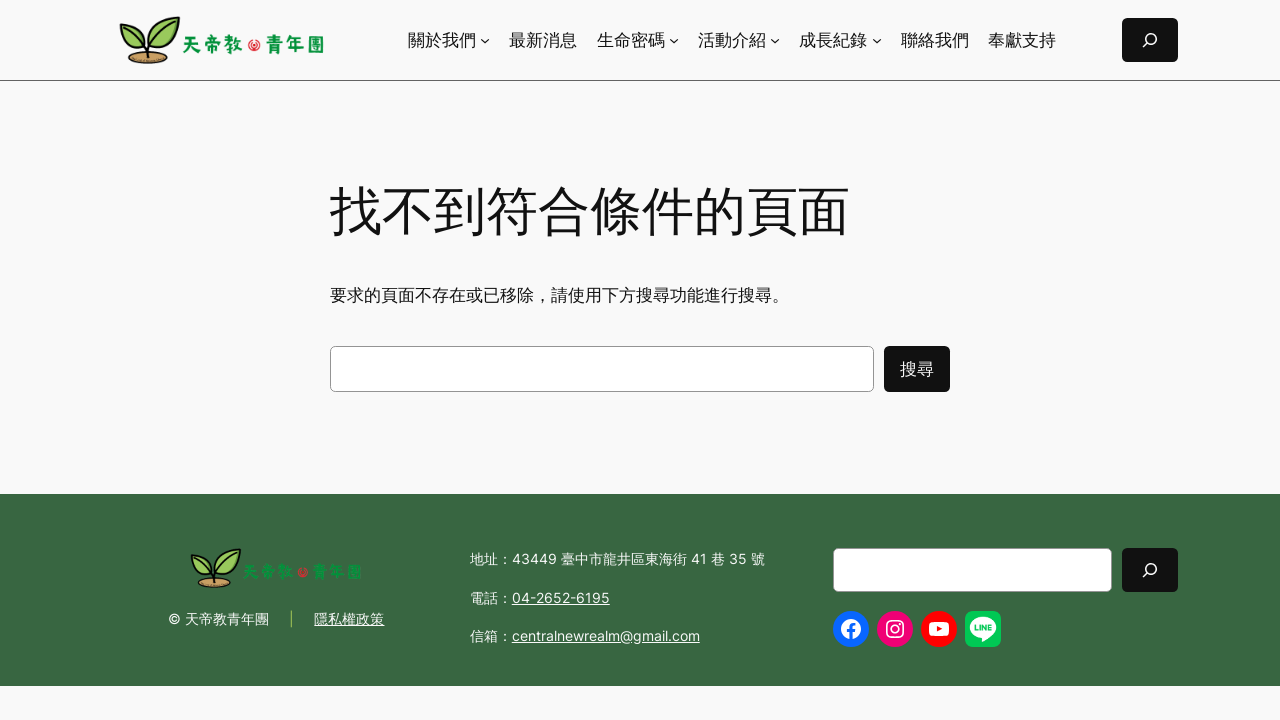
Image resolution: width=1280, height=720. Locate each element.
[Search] (1150, 569)
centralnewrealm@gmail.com (606, 635)
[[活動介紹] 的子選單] (775, 40)
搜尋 (917, 369)
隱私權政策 (349, 618)
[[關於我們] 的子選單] (485, 40)
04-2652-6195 (561, 597)
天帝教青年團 (227, 618)
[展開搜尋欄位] (1150, 39)
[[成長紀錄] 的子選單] (877, 40)
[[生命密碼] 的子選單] (674, 40)
